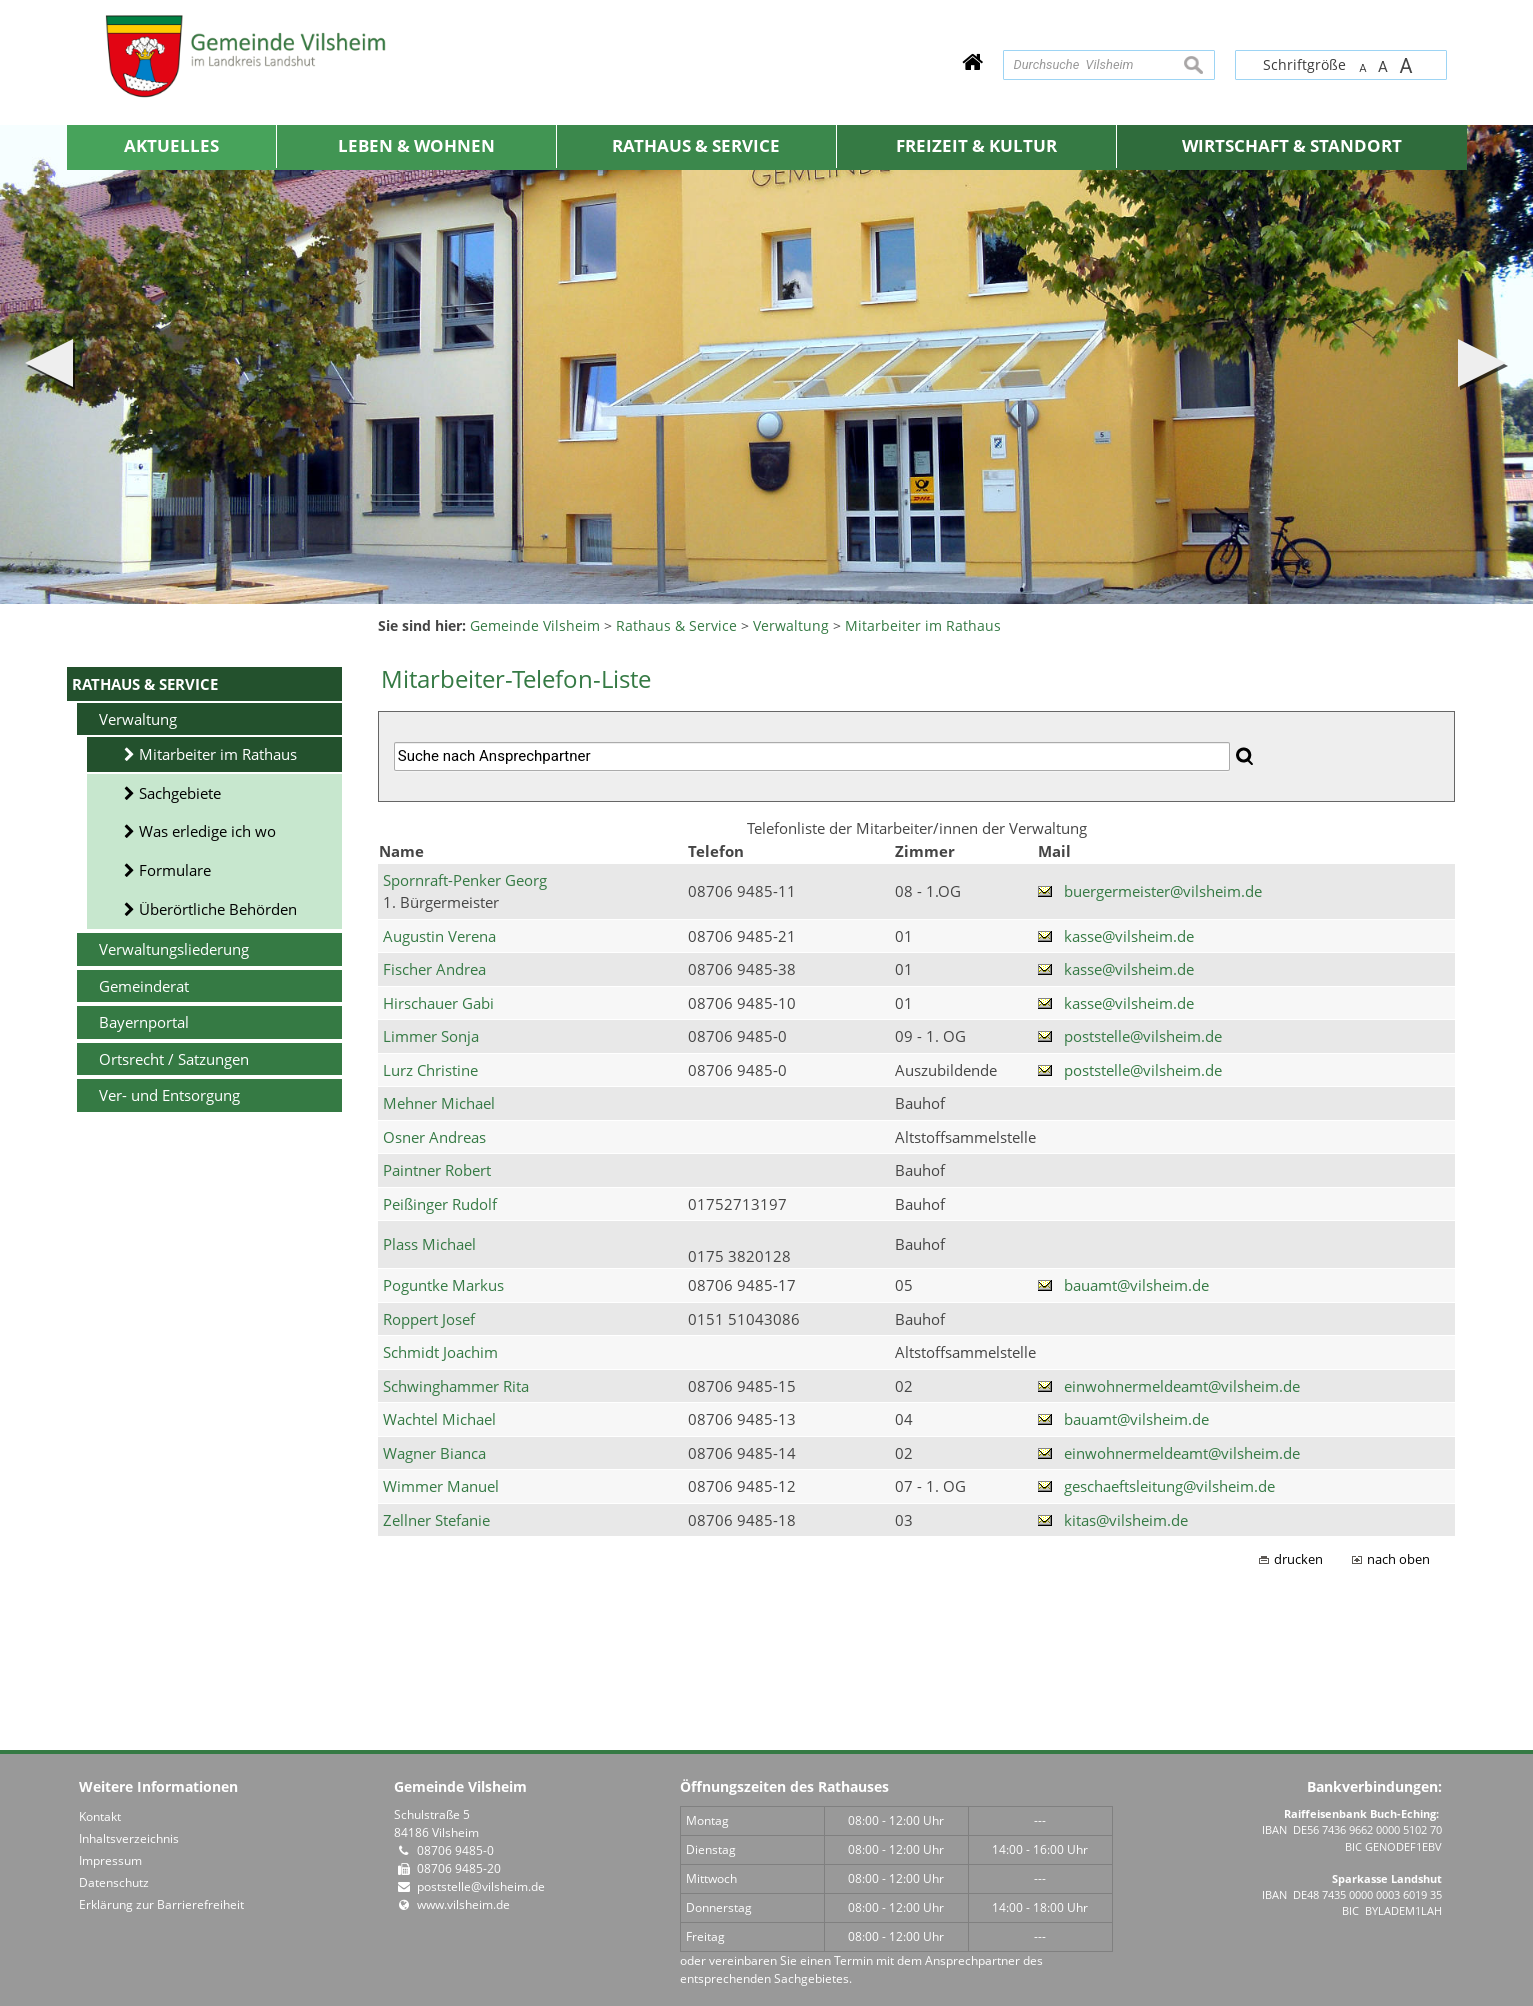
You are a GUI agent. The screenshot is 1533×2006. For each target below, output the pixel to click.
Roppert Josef (429, 1319)
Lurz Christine (430, 1070)
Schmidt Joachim (440, 1352)
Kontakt (100, 1816)
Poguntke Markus (443, 1285)
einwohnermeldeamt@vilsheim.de (1182, 1386)
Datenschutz (114, 1882)
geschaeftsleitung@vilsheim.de (1169, 1486)
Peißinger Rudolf (440, 1204)
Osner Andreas (434, 1137)
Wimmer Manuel (441, 1486)
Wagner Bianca (434, 1453)
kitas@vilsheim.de (1126, 1520)
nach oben (1398, 1559)
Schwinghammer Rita (456, 1386)
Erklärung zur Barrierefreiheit (161, 1904)
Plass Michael (429, 1244)
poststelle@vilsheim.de (1143, 1036)
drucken (1298, 1559)
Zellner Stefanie (436, 1520)
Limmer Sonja (431, 1036)
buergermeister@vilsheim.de (1163, 891)
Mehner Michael (439, 1103)
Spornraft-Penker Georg (465, 880)
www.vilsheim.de (463, 1904)
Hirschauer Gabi (438, 1003)
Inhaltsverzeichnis (129, 1838)
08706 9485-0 (455, 1850)
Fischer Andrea (434, 969)
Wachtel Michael (439, 1419)
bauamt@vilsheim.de (1136, 1285)
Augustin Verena (439, 936)
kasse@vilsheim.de (1129, 936)
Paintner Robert (437, 1170)
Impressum (110, 1860)
